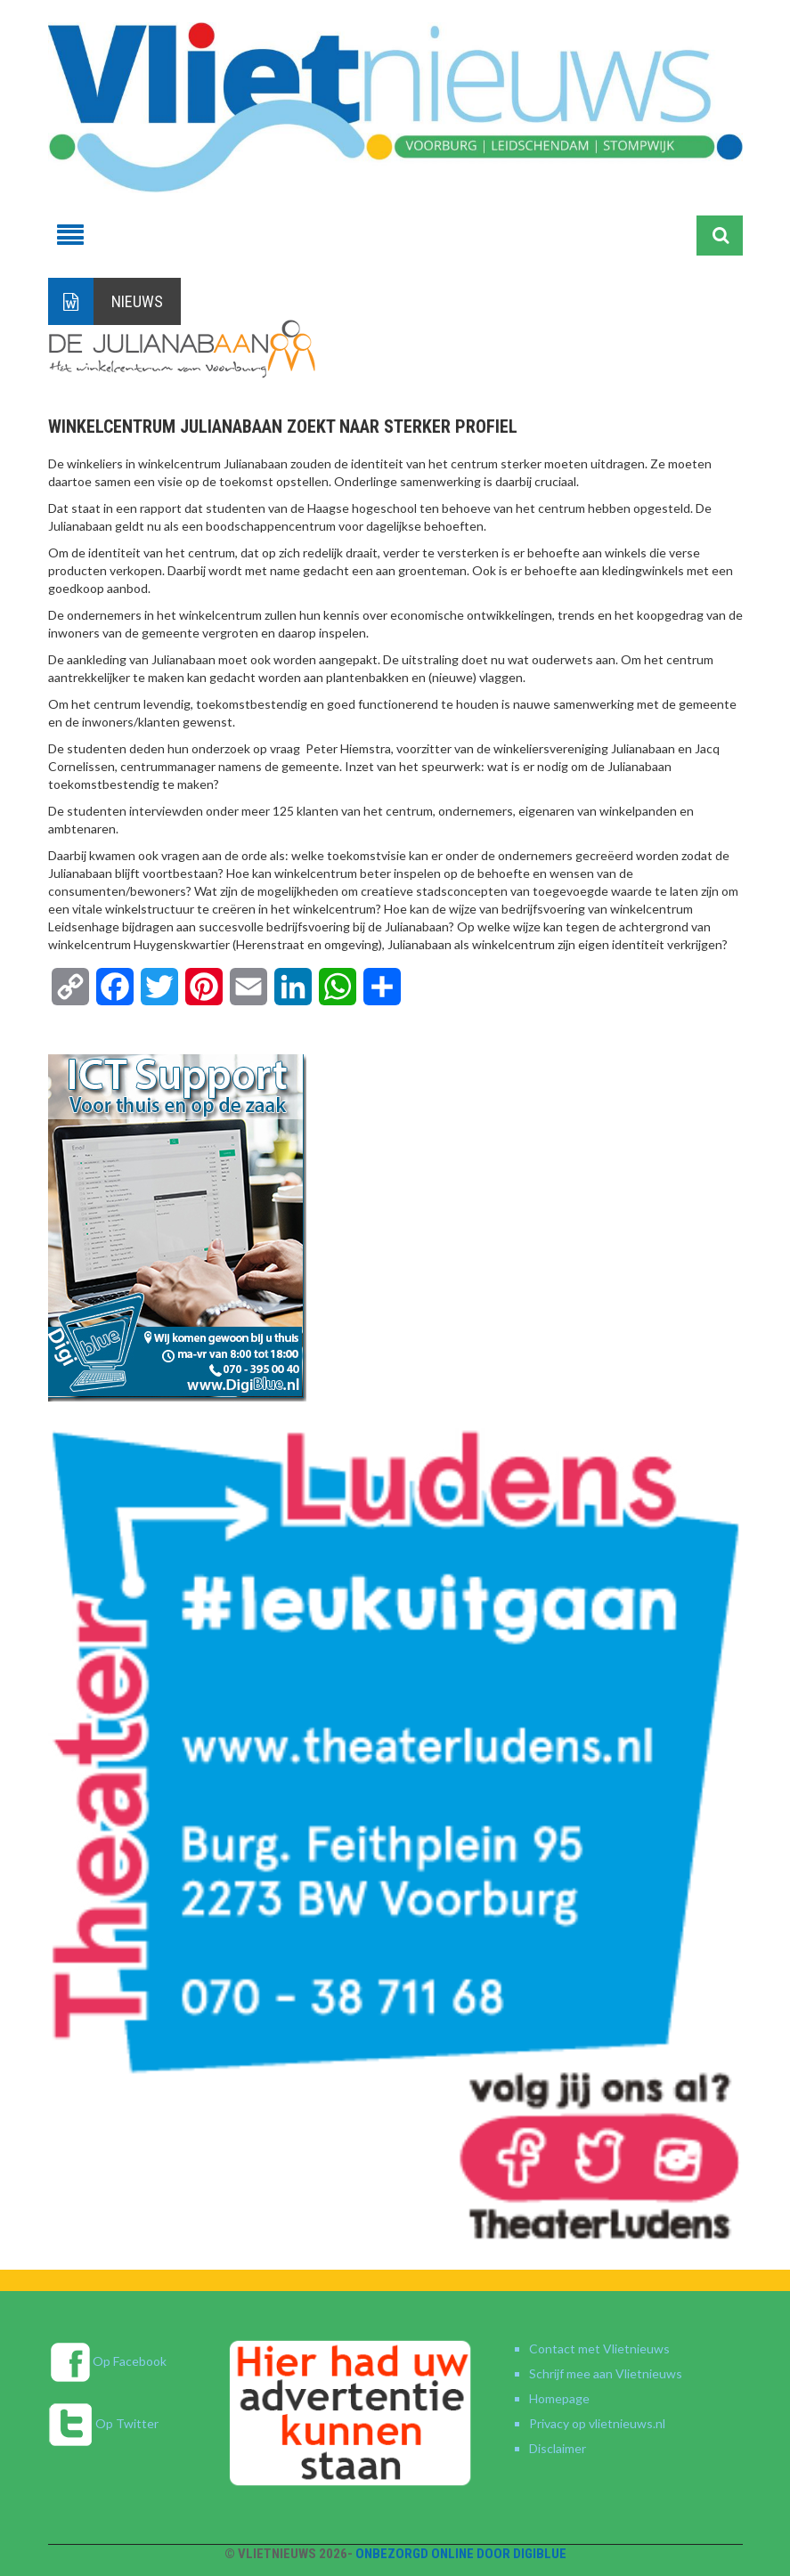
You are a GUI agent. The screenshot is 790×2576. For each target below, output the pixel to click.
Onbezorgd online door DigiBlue (460, 2554)
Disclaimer (557, 2448)
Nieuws (137, 301)
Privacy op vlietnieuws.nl (597, 2423)
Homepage (559, 2398)
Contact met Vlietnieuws (599, 2348)
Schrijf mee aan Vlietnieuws (605, 2373)
